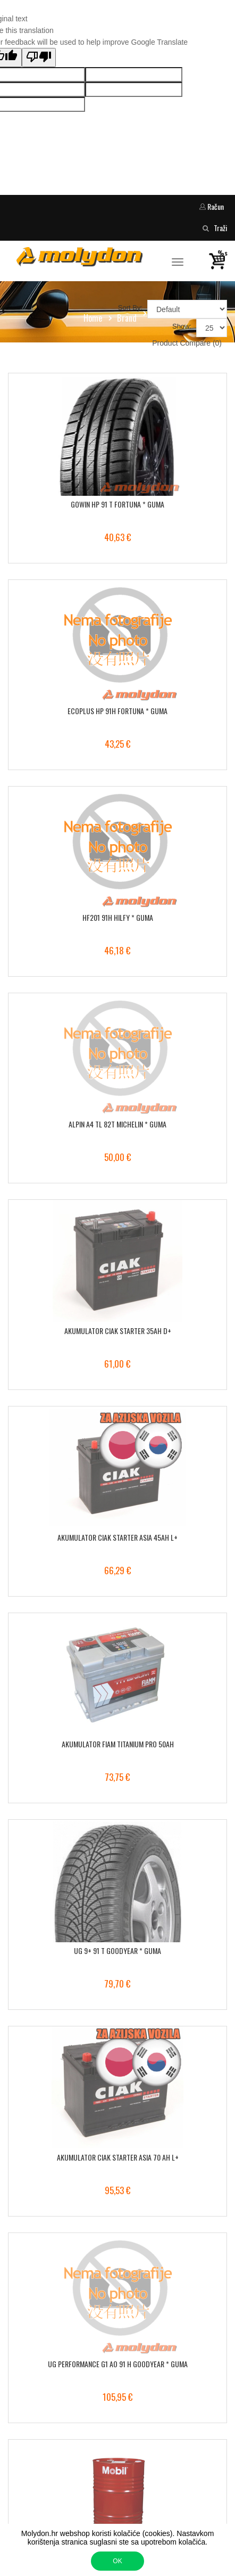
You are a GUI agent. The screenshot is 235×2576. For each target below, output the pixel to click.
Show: (181, 326)
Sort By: (130, 308)
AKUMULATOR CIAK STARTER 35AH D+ (117, 1330)
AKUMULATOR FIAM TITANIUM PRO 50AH (118, 1743)
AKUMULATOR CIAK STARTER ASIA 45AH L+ (117, 1537)
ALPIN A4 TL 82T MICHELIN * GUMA (117, 1124)
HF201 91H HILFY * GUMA (117, 917)
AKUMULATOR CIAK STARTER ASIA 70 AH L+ (118, 2157)
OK (117, 2561)
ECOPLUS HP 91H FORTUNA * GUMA (117, 710)
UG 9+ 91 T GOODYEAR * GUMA (117, 1950)
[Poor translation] (39, 57)
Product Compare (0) (187, 343)
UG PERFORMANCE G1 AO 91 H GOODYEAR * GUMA (118, 2363)
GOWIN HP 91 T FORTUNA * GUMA (117, 504)
